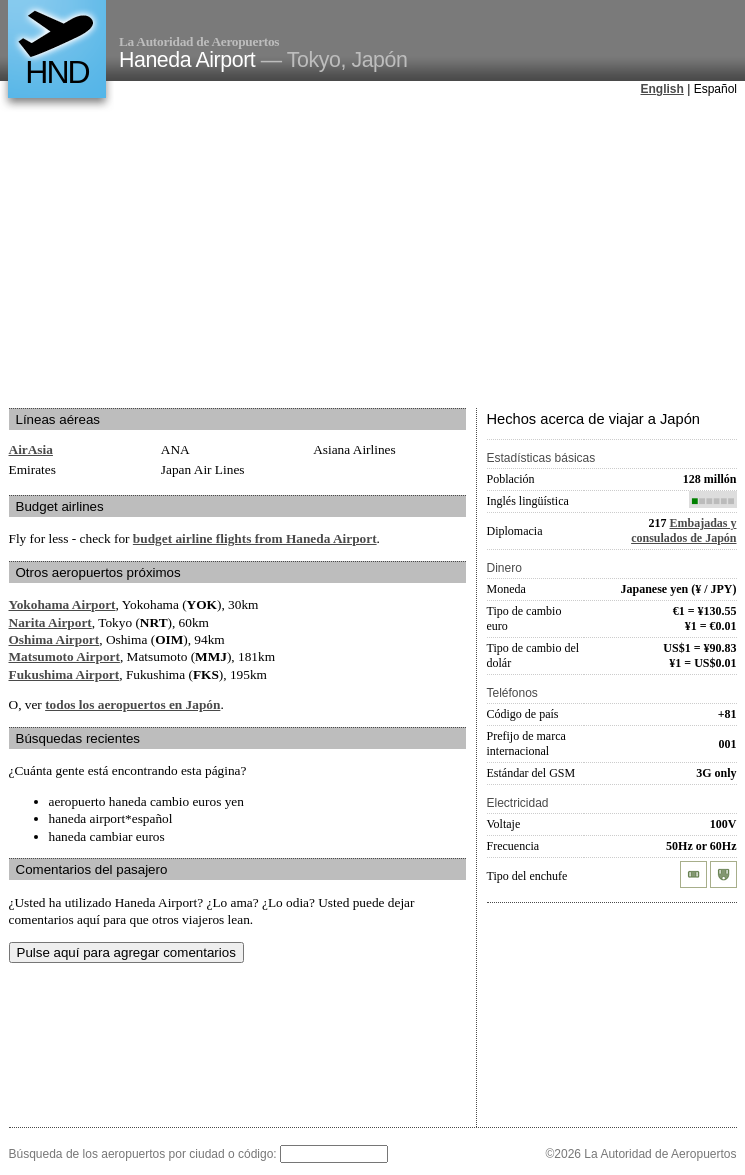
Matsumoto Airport (64, 656)
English (662, 89)
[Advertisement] (361, 254)
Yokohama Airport (62, 604)
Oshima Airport (54, 639)
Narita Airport (50, 622)
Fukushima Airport (64, 674)
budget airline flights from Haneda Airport (255, 538)
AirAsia (31, 449)
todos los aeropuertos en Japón (132, 704)
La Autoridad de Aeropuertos (199, 41)
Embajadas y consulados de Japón (683, 530)
